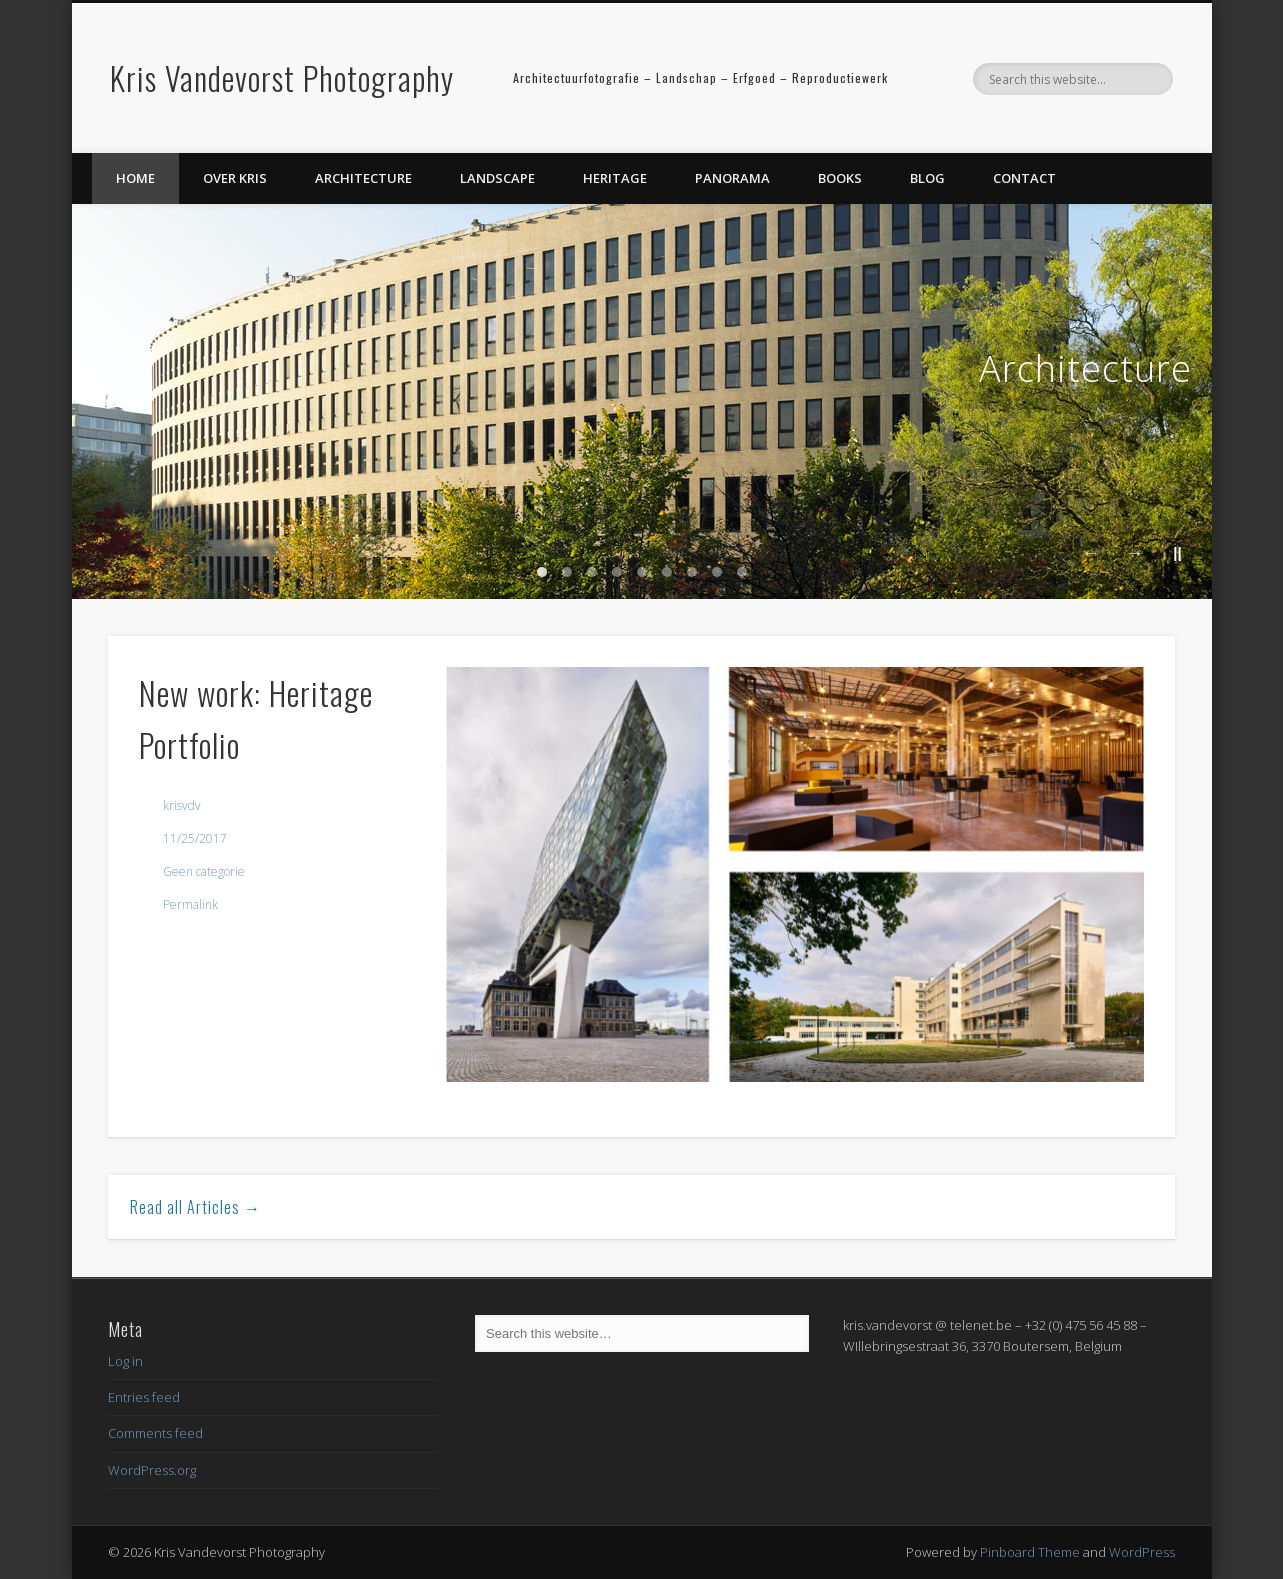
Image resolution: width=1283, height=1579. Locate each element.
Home (135, 178)
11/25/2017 (195, 838)
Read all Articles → (195, 1207)
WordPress (1142, 1552)
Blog (927, 178)
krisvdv (182, 805)
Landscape (497, 178)
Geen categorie (204, 871)
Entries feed (144, 1397)
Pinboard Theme (1030, 1552)
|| (1177, 552)
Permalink (190, 904)
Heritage (615, 178)
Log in (125, 1361)
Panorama (732, 178)
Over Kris (235, 178)
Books (840, 178)
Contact (1024, 178)
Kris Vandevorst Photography (282, 77)
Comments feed (155, 1433)
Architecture (363, 178)
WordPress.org (152, 1470)
